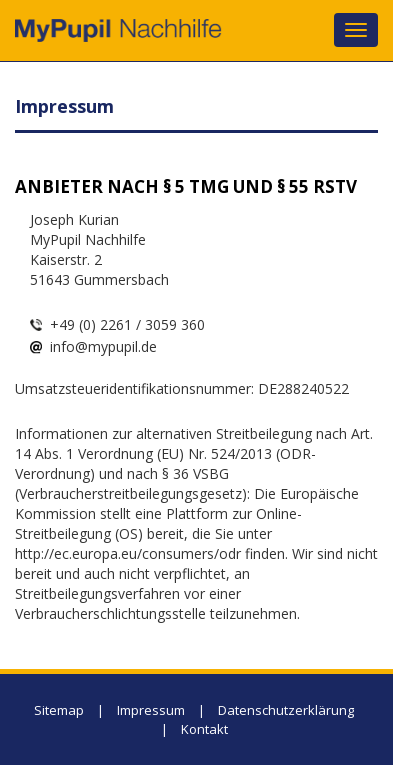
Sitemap (59, 710)
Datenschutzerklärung (286, 710)
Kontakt (204, 729)
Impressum (151, 710)
